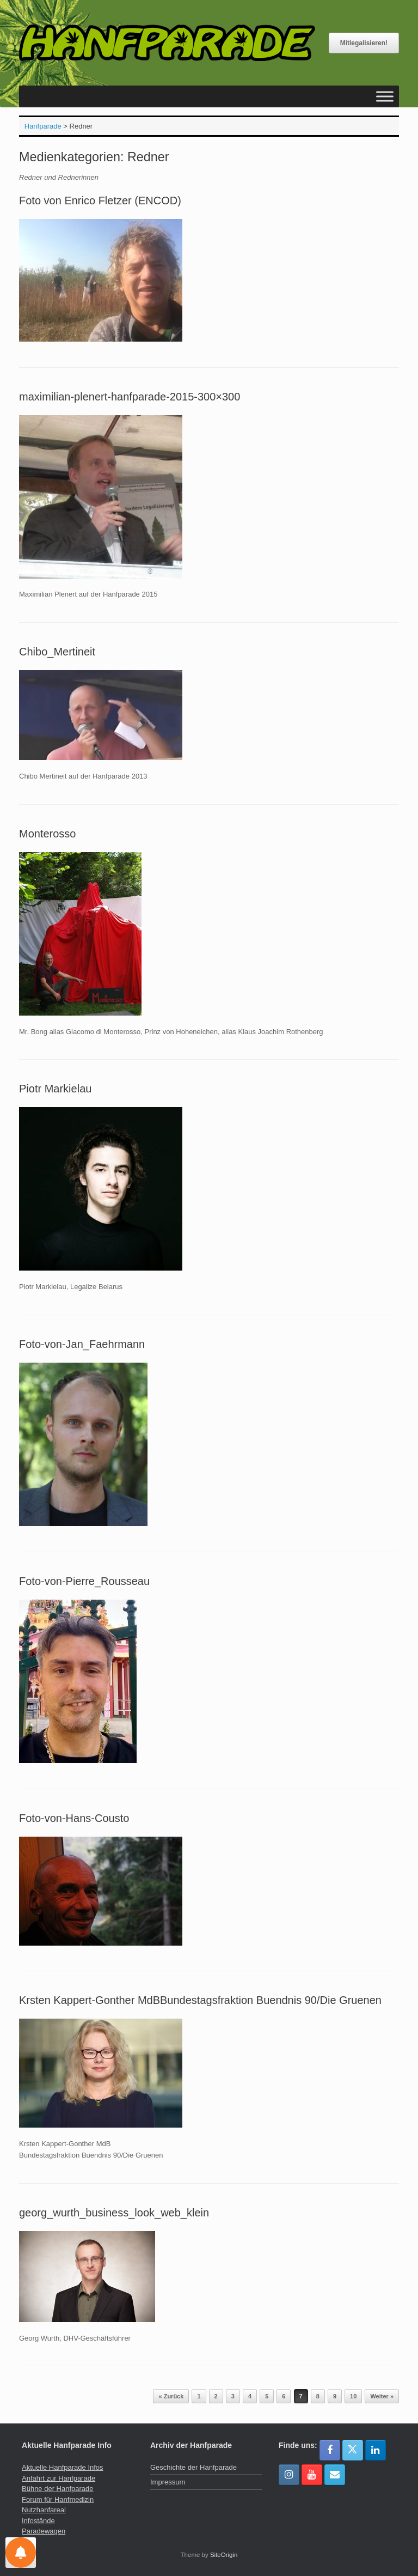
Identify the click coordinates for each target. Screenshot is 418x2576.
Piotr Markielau (55, 1089)
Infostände (38, 2521)
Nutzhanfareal (44, 2510)
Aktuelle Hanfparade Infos (62, 2467)
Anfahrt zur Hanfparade (58, 2478)
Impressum (167, 2482)
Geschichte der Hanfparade (193, 2467)
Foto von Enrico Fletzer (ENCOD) (100, 200)
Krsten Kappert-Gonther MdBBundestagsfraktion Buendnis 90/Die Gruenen (200, 2000)
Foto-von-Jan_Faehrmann (82, 1344)
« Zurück (170, 2396)
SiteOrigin (224, 2554)
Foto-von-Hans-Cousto (74, 1818)
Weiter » (382, 2396)
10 (353, 2396)
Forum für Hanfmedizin (58, 2499)
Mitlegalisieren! (364, 43)
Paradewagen (43, 2531)
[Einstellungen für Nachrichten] (20, 2552)
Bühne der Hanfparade (58, 2488)
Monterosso (47, 834)
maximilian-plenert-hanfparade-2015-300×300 (129, 397)
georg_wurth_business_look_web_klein (114, 2213)
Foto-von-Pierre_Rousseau (84, 1581)
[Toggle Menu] (385, 97)
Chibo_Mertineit (57, 652)
